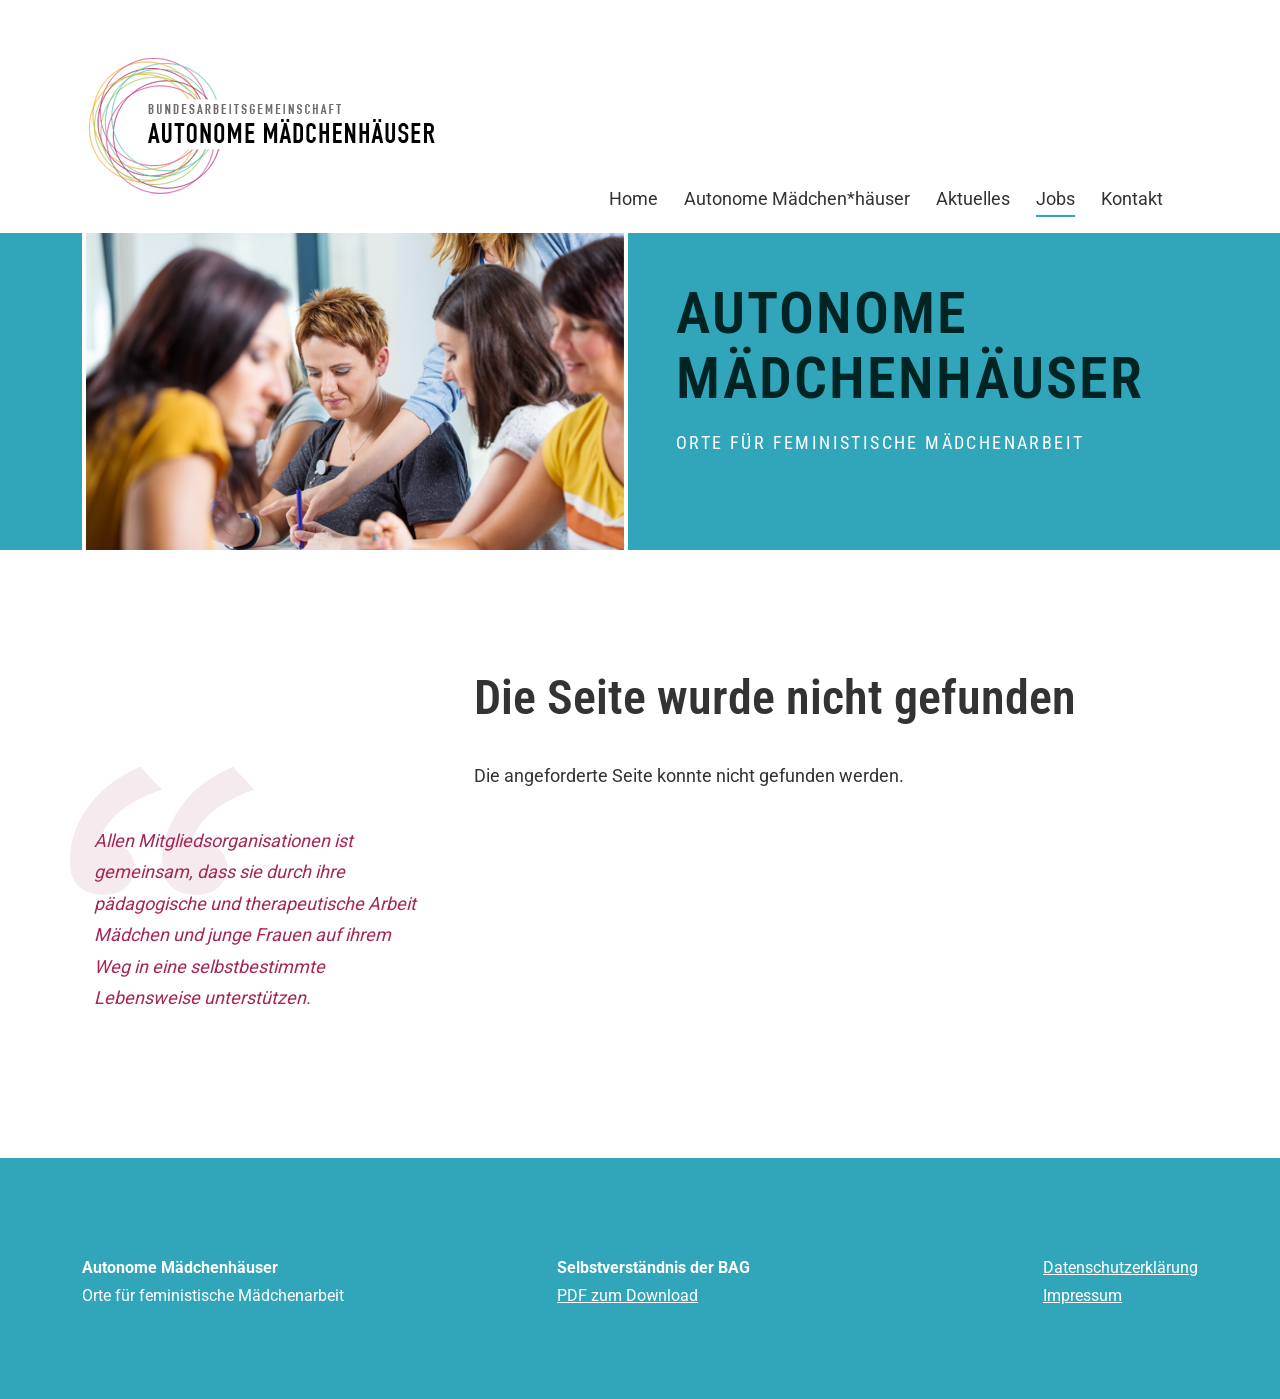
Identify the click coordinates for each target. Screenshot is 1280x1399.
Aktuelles (973, 207)
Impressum (1082, 1295)
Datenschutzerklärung (1120, 1267)
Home (633, 207)
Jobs (1055, 202)
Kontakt (1132, 207)
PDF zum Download (627, 1295)
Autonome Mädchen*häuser (797, 207)
